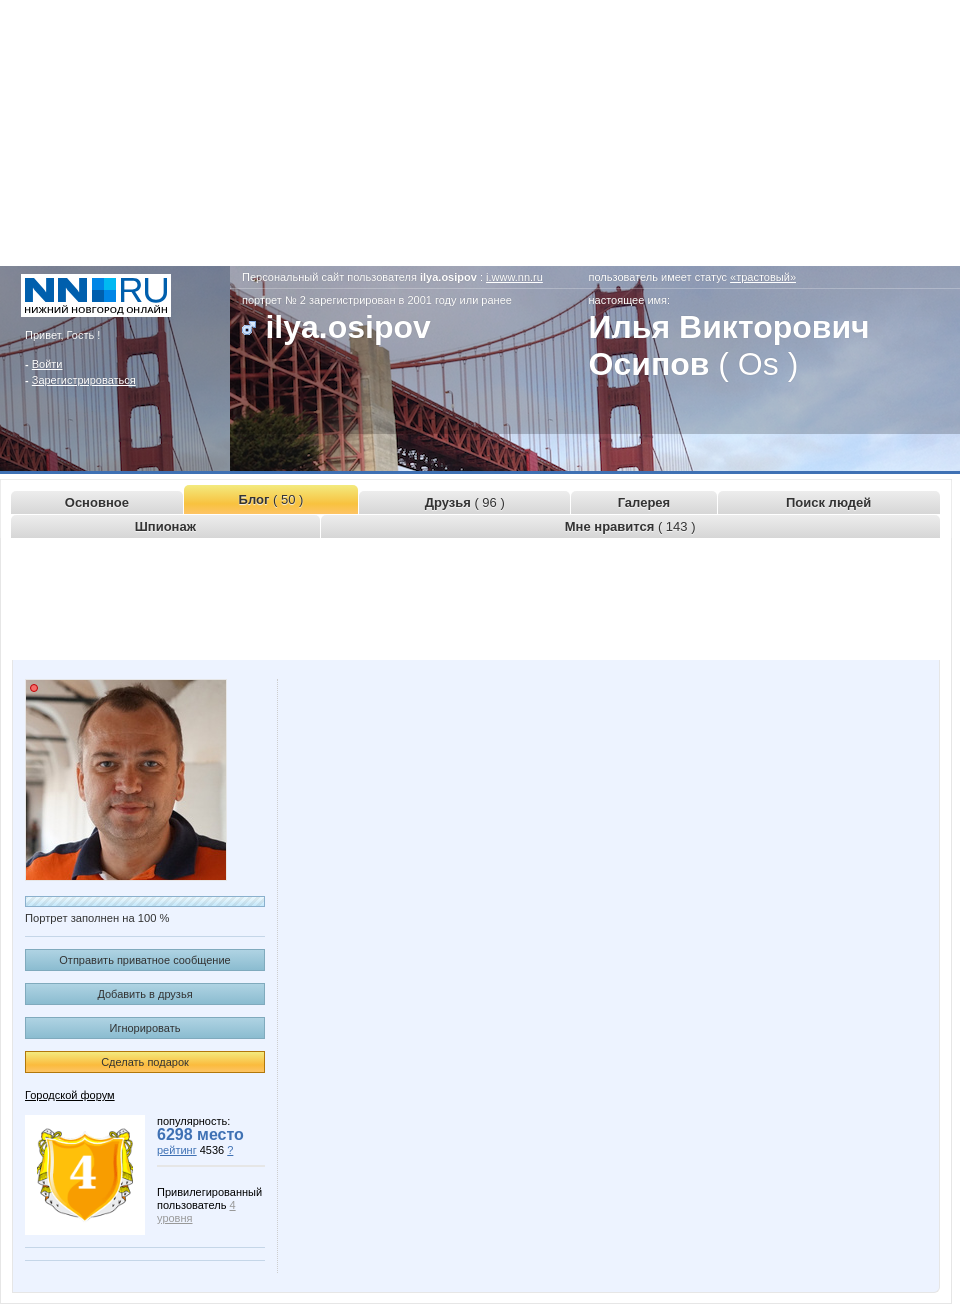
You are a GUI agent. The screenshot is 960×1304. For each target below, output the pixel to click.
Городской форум (70, 1095)
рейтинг (177, 1150)
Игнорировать (145, 1028)
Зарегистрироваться (84, 380)
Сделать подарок (145, 1062)
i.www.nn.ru (514, 277)
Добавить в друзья (144, 994)
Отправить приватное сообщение (144, 960)
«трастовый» (763, 277)
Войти (47, 364)
